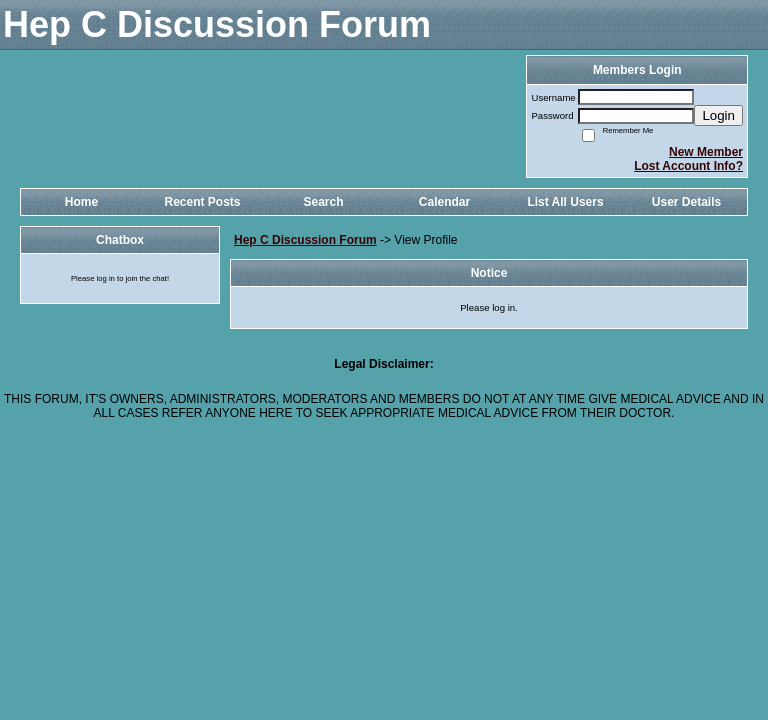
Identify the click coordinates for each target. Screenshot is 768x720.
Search (323, 202)
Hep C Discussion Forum (305, 240)
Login (718, 115)
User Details (686, 202)
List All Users (565, 202)
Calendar (444, 202)
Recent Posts (202, 202)
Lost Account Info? (688, 166)
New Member (706, 152)
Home (81, 202)
